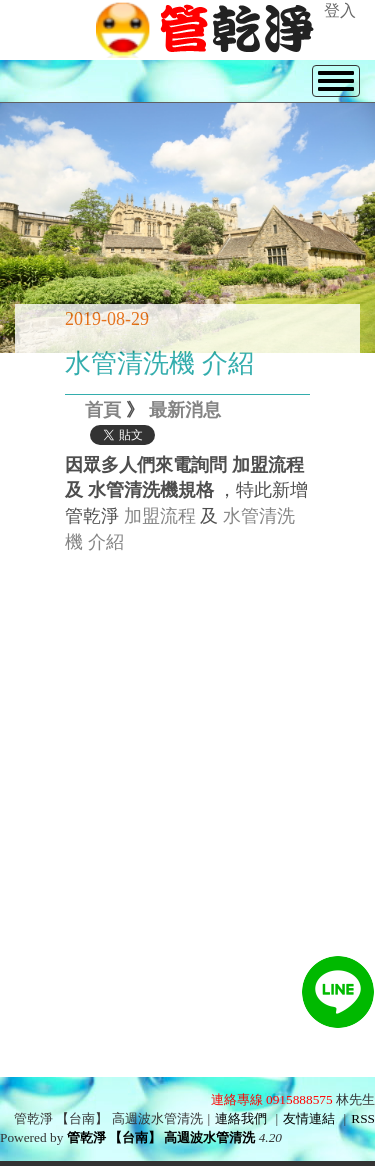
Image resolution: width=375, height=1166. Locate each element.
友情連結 (309, 1118)
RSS (363, 1118)
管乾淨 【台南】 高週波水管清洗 (161, 1137)
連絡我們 (241, 1118)
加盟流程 (160, 516)
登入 (340, 10)
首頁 (103, 410)
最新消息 (185, 410)
